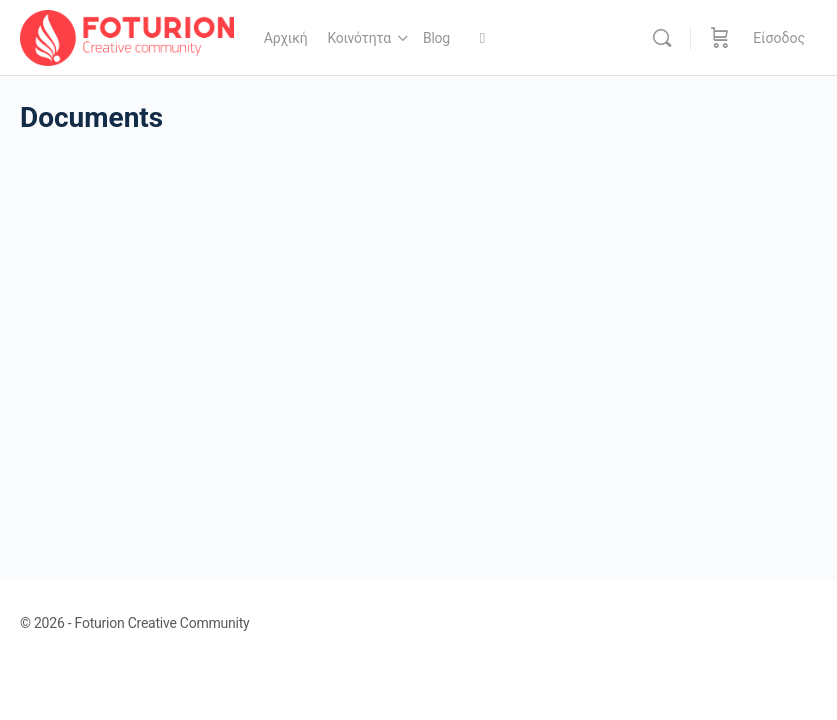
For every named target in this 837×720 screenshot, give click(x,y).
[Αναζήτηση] (662, 38)
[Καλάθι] (720, 38)
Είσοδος (779, 38)
